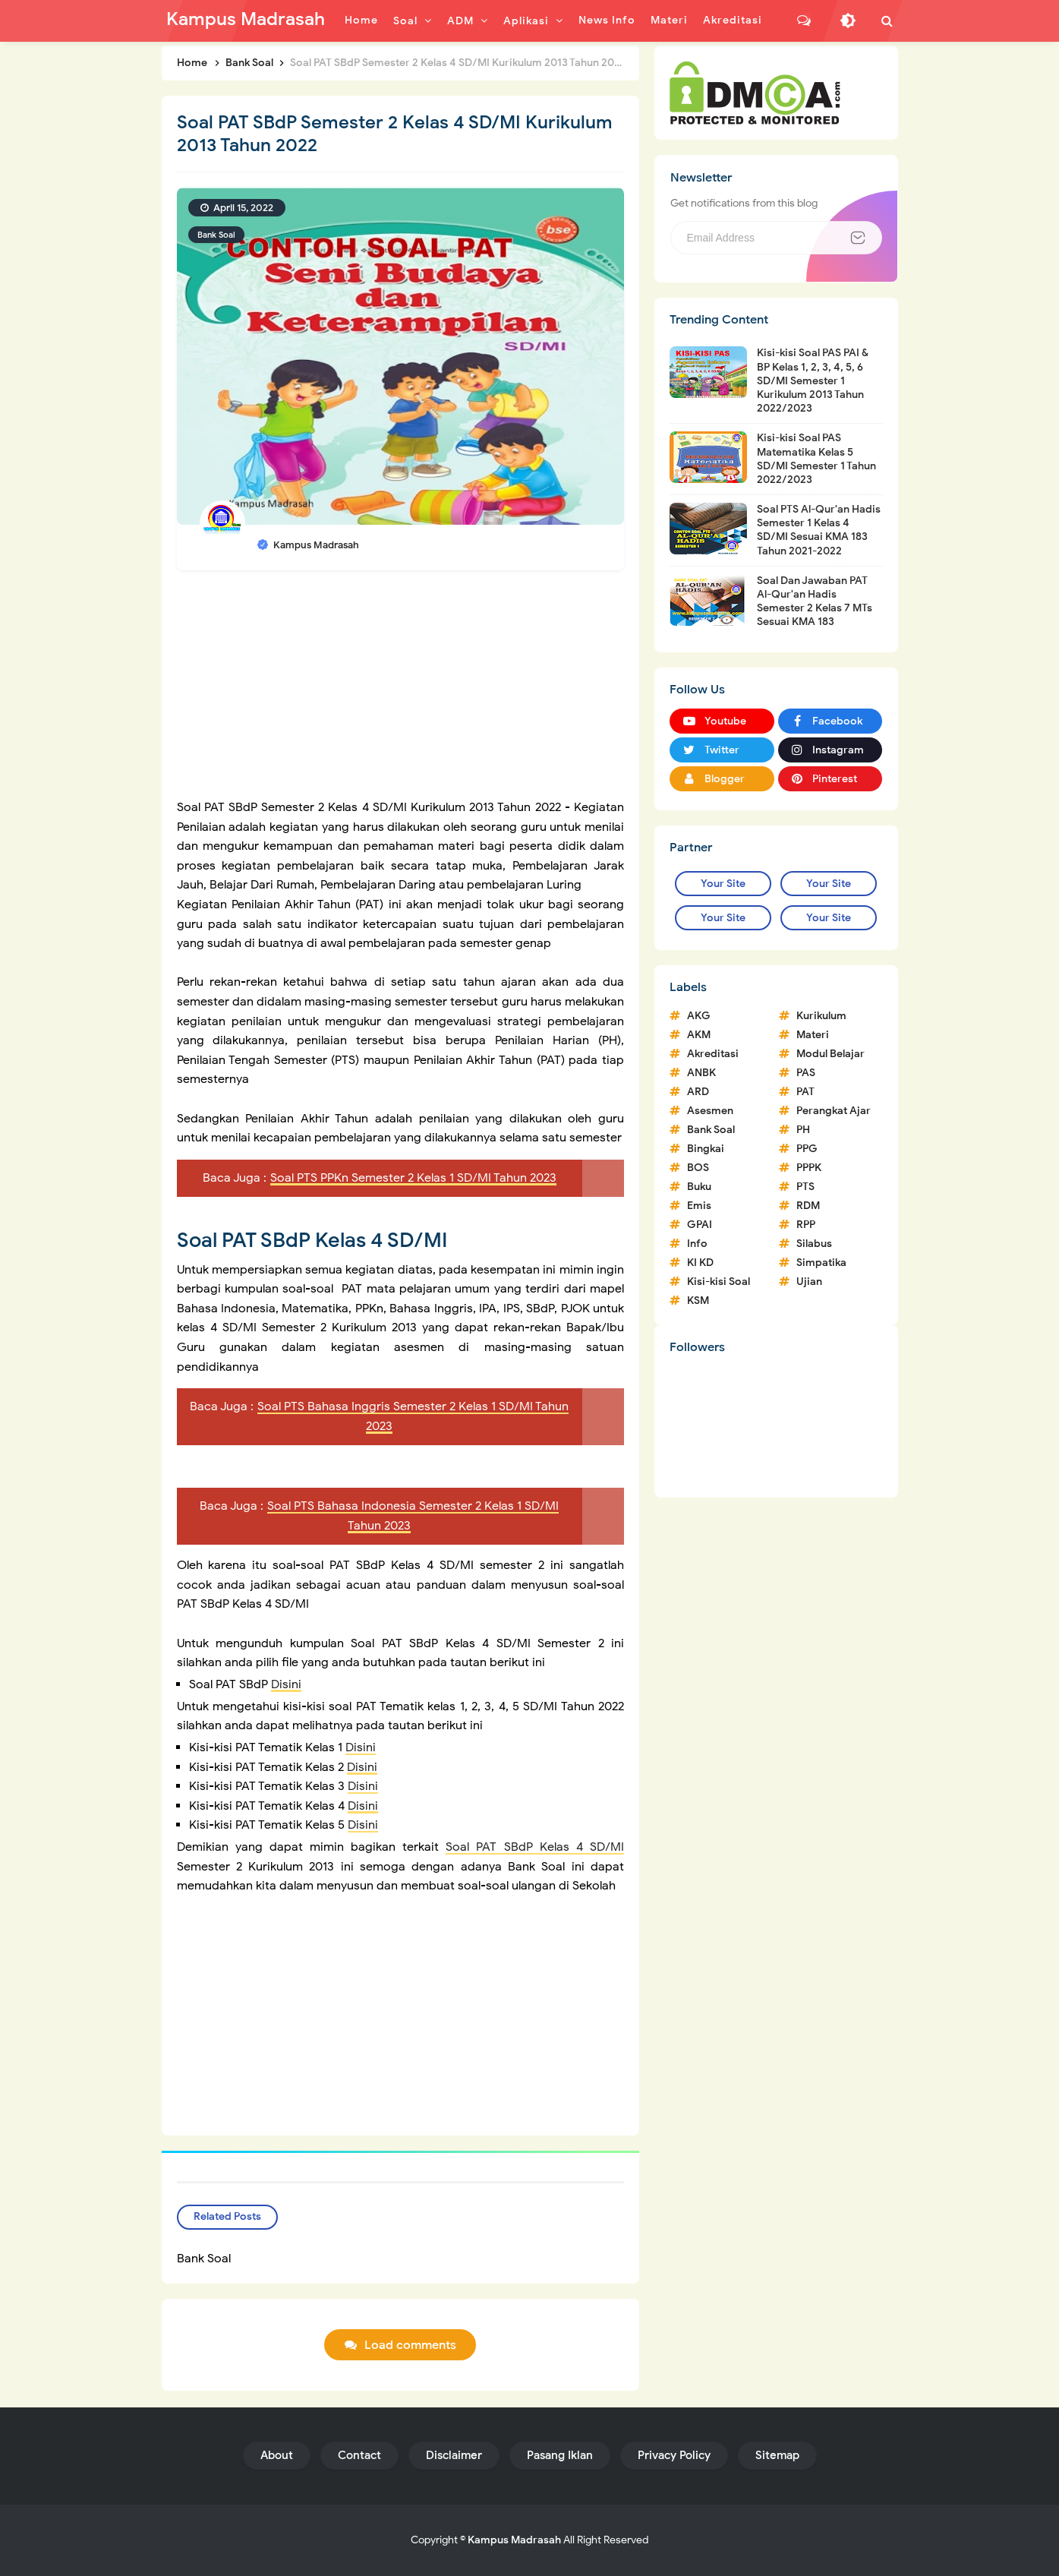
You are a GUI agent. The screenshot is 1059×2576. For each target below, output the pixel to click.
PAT (805, 1091)
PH (803, 1129)
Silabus (814, 1243)
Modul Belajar (830, 1053)
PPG (807, 1148)
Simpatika (821, 1262)
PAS (805, 1072)
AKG (699, 1015)
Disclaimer (454, 2455)
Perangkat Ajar (833, 1110)
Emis (699, 1205)
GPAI (699, 1224)
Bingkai (705, 1148)
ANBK (701, 1072)
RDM (808, 1205)
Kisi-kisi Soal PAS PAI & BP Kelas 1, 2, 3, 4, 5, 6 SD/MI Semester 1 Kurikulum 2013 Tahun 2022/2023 (812, 380)
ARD (698, 1091)
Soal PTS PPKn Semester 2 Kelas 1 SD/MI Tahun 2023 (413, 1177)
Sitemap (777, 2455)
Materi (812, 1034)
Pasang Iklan (560, 2455)
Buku (699, 1186)
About (276, 2455)
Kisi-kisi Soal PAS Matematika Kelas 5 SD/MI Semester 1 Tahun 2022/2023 (816, 458)
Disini (286, 1684)
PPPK (808, 1167)
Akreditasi (713, 1053)
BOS (698, 1167)
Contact (359, 2455)
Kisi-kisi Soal (718, 1281)
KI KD (700, 1262)
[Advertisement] (401, 692)
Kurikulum (821, 1015)
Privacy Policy (674, 2455)
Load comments (410, 2345)
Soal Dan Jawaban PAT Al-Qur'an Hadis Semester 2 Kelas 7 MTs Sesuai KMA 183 (814, 601)
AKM (699, 1034)
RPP (805, 1224)
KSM (698, 1300)
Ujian (809, 1281)
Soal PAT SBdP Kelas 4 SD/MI (535, 1847)
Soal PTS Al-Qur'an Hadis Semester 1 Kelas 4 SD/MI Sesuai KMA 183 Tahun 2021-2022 (819, 530)
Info (697, 1243)
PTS (805, 1186)
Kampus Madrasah (514, 2539)
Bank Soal (216, 234)
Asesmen (710, 1110)
